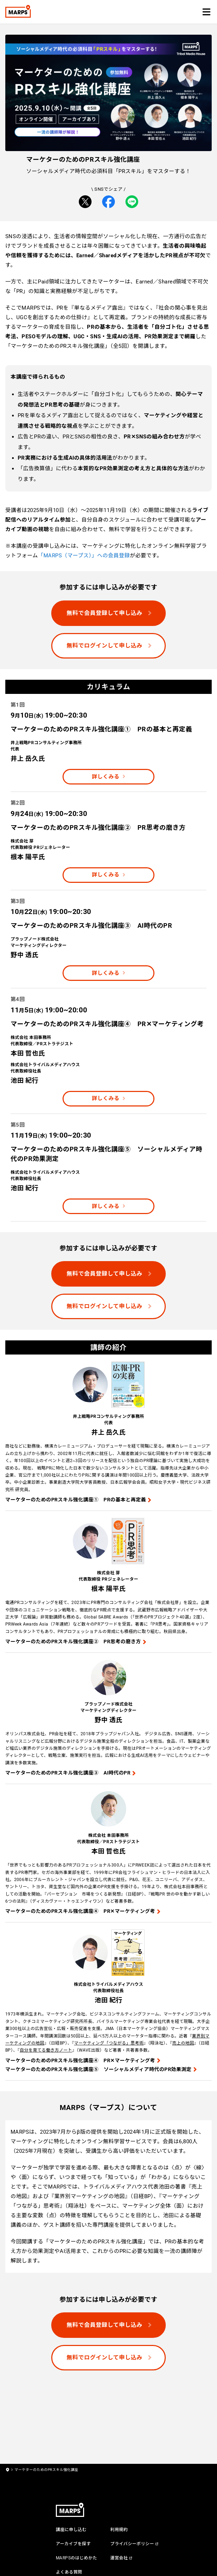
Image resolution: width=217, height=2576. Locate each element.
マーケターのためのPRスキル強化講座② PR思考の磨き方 (73, 1641)
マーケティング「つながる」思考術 (109, 2043)
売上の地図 (183, 2043)
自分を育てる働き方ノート (46, 2050)
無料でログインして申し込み (104, 645)
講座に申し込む (71, 2529)
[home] (7, 2470)
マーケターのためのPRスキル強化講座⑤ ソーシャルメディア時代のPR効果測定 (98, 2069)
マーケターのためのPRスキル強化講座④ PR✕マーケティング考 (80, 1911)
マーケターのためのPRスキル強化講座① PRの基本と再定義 (75, 1499)
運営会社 (119, 2557)
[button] (206, 12)
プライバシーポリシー (132, 2543)
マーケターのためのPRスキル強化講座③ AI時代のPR (67, 1773)
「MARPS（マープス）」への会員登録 (84, 555)
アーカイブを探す (73, 2543)
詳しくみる (105, 777)
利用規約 (119, 2529)
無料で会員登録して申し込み (104, 613)
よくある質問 (69, 2572)
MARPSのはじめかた (76, 2557)
